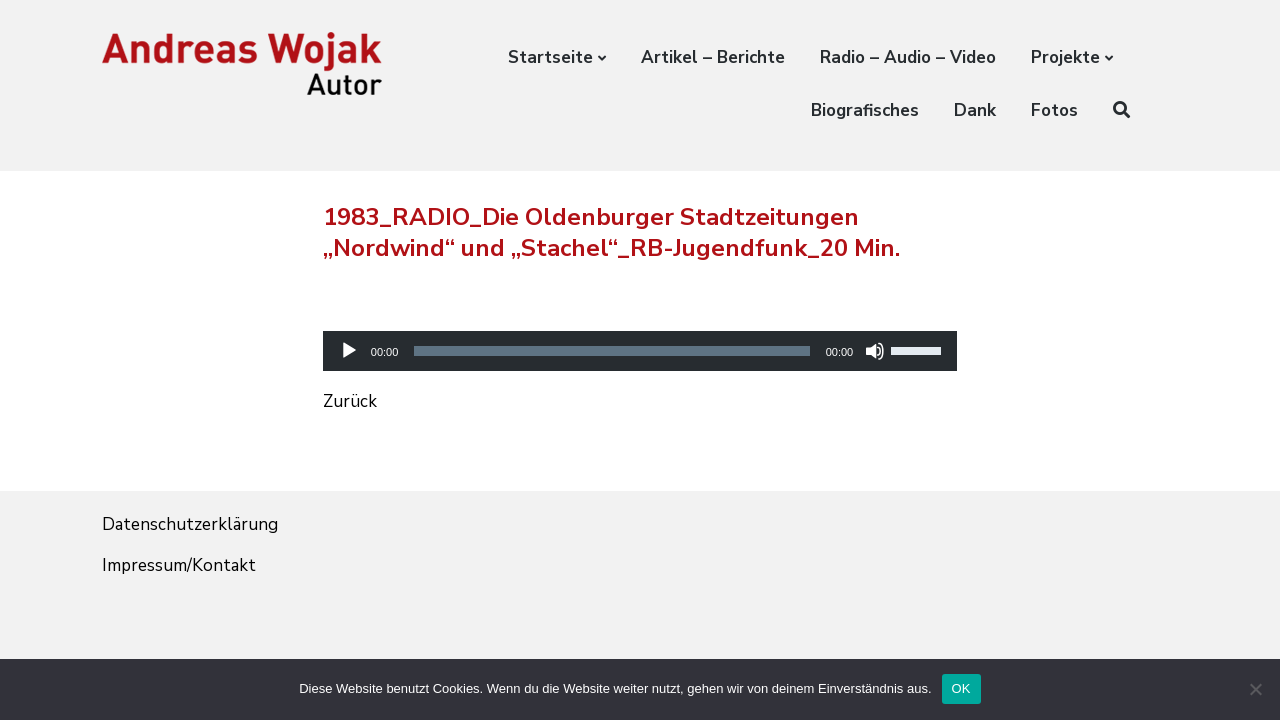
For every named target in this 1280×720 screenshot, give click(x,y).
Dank (975, 110)
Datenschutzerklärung (190, 524)
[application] (640, 333)
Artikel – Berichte (713, 57)
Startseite (550, 57)
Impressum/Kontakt (179, 565)
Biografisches (865, 110)
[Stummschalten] (875, 351)
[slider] (611, 351)
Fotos (1054, 110)
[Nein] (1255, 689)
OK (961, 688)
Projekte (1065, 57)
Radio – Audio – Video (908, 57)
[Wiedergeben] (349, 351)
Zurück (350, 401)
